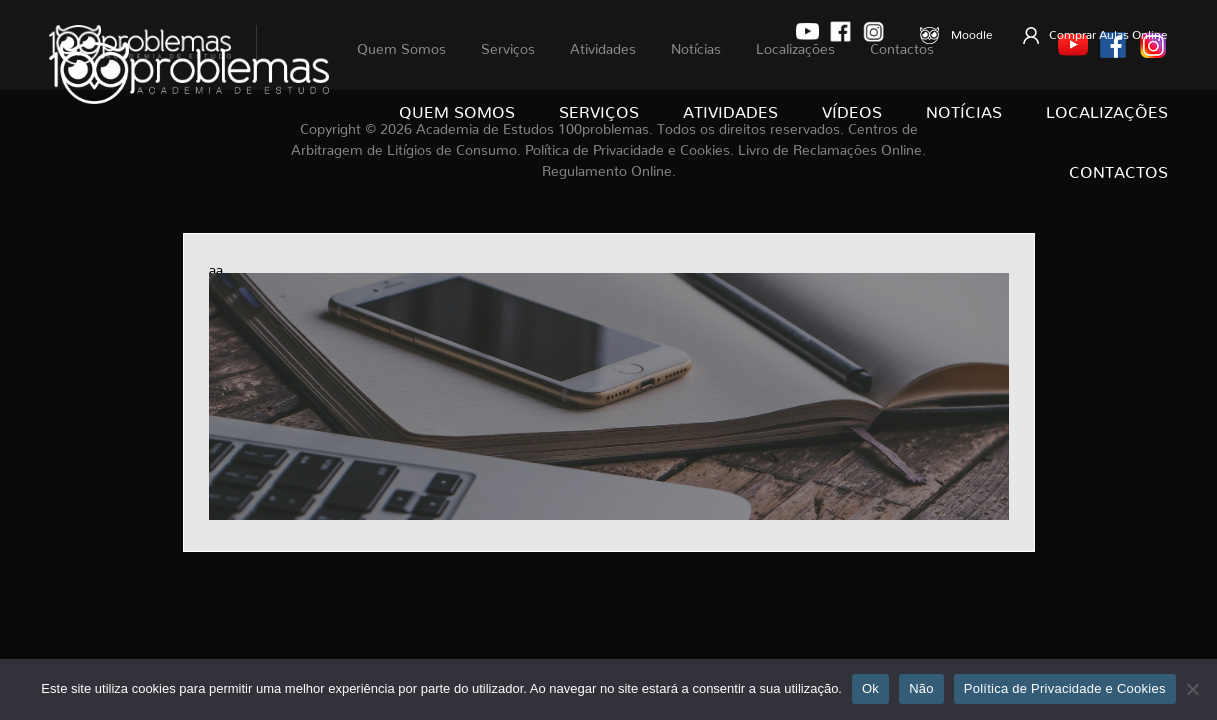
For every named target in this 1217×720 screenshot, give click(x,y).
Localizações (1107, 108)
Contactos (1118, 168)
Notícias (964, 108)
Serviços (599, 108)
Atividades (730, 108)
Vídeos (852, 108)
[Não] (1192, 689)
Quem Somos (457, 108)
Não (921, 688)
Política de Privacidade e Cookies (1065, 688)
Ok (870, 688)
